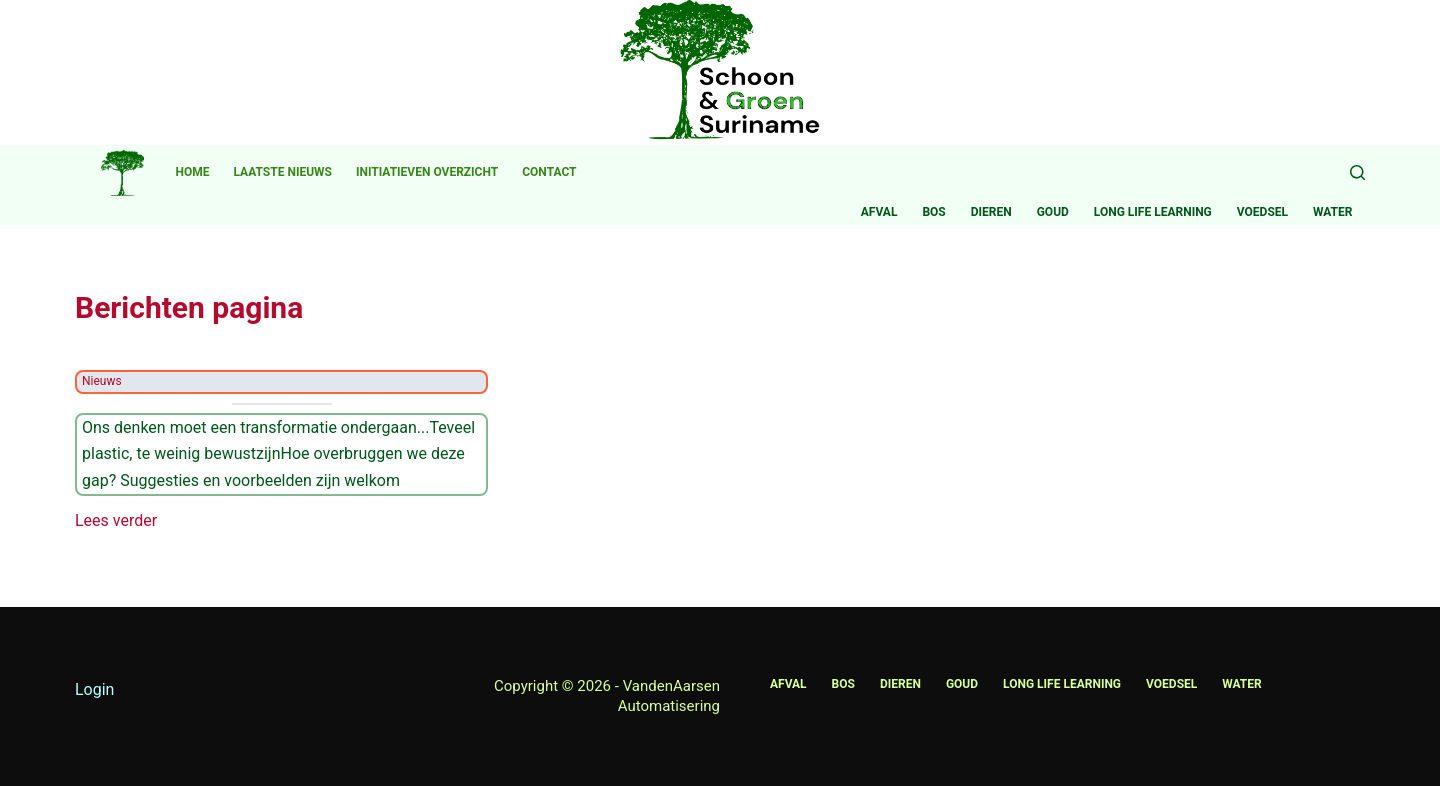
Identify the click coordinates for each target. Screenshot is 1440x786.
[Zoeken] (1357, 172)
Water (1332, 212)
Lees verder (116, 521)
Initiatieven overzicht (427, 172)
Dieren (991, 212)
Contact (549, 172)
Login (94, 689)
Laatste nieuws (283, 172)
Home (193, 172)
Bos (933, 212)
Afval (879, 212)
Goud (1053, 212)
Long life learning (1153, 212)
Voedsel (1262, 212)
